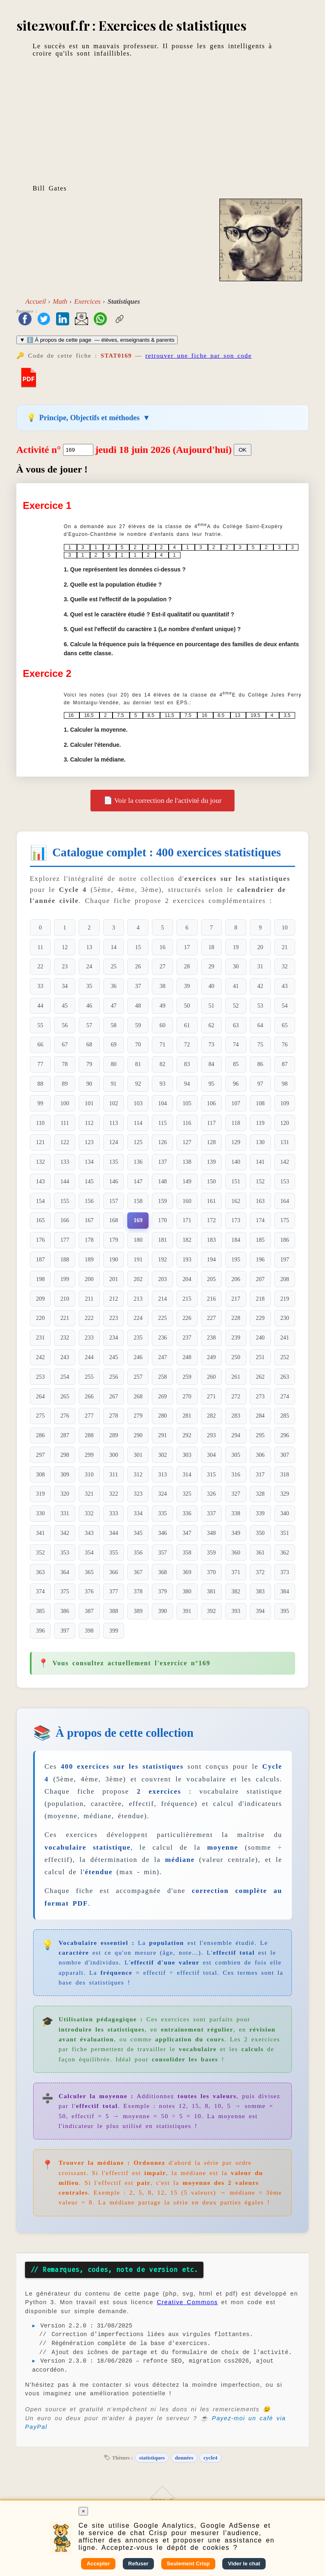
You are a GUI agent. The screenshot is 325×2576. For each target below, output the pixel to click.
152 (260, 1181)
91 (113, 1083)
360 (235, 1552)
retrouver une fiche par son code (198, 355)
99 (40, 1103)
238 (211, 1337)
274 (284, 1396)
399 (113, 1630)
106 (211, 1103)
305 (235, 1455)
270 (187, 1396)
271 (211, 1396)
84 (211, 1064)
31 (260, 966)
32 (284, 966)
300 (113, 1455)
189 (89, 1259)
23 (65, 966)
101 (89, 1103)
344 (113, 1533)
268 (138, 1396)
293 (211, 1435)
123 (89, 1142)
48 (138, 1005)
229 (260, 1318)
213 (138, 1298)
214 (162, 1298)
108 (260, 1103)
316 (235, 1474)
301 (138, 1455)
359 (211, 1552)
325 (187, 1493)
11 (40, 947)
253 (40, 1376)
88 (40, 1083)
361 (260, 1552)
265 (64, 1396)
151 (235, 1181)
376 (89, 1591)
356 (138, 1552)
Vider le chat (244, 2563)
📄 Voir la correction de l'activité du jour (163, 800)
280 (162, 1415)
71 (162, 1044)
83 (187, 1064)
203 (162, 1279)
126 (162, 1142)
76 (284, 1044)
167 (89, 1220)
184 (235, 1239)
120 (284, 1123)
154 (40, 1201)
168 (113, 1220)
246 (138, 1357)
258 (162, 1376)
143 (40, 1181)
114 (138, 1123)
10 (284, 927)
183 (211, 1239)
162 (235, 1201)
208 (284, 1279)
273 (260, 1396)
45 (65, 1005)
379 (162, 1591)
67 (65, 1044)
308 (40, 1474)
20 (260, 947)
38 (162, 986)
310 (89, 1474)
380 (187, 1591)
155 (64, 1201)
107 (235, 1103)
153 (284, 1181)
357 (162, 1552)
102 (113, 1103)
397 (64, 1630)
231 (40, 1337)
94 (187, 1083)
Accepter (98, 2563)
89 (65, 1083)
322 (113, 1493)
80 (113, 1064)
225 (162, 1318)
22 (40, 966)
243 (64, 1357)
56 (65, 1025)
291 (162, 1435)
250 (235, 1357)
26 (138, 966)
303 (187, 1455)
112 (89, 1123)
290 (138, 1435)
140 (235, 1161)
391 (187, 1611)
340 (284, 1513)
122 (64, 1142)
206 (235, 1279)
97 (260, 1083)
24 (89, 966)
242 (40, 1357)
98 (284, 1083)
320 (64, 1493)
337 (211, 1513)
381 (211, 1591)
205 (211, 1279)
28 (187, 966)
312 (138, 1474)
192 (162, 1259)
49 (162, 1005)
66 (40, 1044)
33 (40, 986)
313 (162, 1474)
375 (64, 1591)
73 (211, 1044)
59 (138, 1025)
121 (40, 1142)
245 (113, 1357)
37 (138, 986)
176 (40, 1239)
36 (113, 986)
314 (187, 1474)
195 (235, 1259)
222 (89, 1318)
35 (89, 986)
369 (187, 1572)
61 (187, 1025)
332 (89, 1513)
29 (211, 966)
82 (162, 1064)
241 (284, 1337)
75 (260, 1044)
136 (138, 1161)
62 (211, 1025)
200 (89, 1279)
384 (284, 1591)
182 (187, 1239)
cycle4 (210, 2458)
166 (64, 1220)
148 (162, 1181)
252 (284, 1357)
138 (187, 1161)
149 (187, 1181)
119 (260, 1123)
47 (113, 1005)
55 (40, 1025)
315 (211, 1474)
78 (65, 1064)
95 (211, 1083)
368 (162, 1572)
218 (260, 1298)
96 (236, 1083)
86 (260, 1064)
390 (162, 1611)
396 (40, 1630)
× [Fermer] (83, 2511)
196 (260, 1259)
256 (113, 1376)
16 (162, 947)
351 (284, 1533)
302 (162, 1455)
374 (40, 1591)
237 (187, 1337)
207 (260, 1279)
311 (113, 1474)
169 (138, 1220)
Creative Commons (187, 2302)
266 (89, 1396)
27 (162, 966)
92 (138, 1083)
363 (40, 1572)
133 (64, 1161)
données (184, 2458)
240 (260, 1337)
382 (235, 1591)
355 (113, 1552)
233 (89, 1337)
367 (138, 1572)
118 (236, 1123)
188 (64, 1259)
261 (235, 1376)
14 (113, 947)
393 (235, 1611)
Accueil (35, 301)
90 (89, 1083)
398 (89, 1630)
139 (211, 1161)
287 (64, 1435)
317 (260, 1474)
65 (284, 1025)
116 (187, 1123)
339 (260, 1513)
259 (187, 1376)
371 (235, 1572)
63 (236, 1025)
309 (64, 1474)
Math (60, 301)
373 (284, 1572)
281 (187, 1415)
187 (40, 1259)
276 (64, 1415)
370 (211, 1572)
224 (138, 1318)
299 (89, 1455)
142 (284, 1161)
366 (113, 1572)
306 (260, 1455)
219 (284, 1298)
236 (162, 1337)
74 (236, 1044)
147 (138, 1181)
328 (260, 1493)
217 (235, 1298)
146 (113, 1181)
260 (211, 1376)
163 (260, 1201)
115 (162, 1123)
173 (235, 1220)
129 (235, 1142)
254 (64, 1376)
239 (235, 1337)
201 (113, 1279)
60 (162, 1025)
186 (284, 1239)
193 (187, 1259)
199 (64, 1279)
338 (235, 1513)
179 (113, 1239)
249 (211, 1357)
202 (138, 1279)
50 (187, 1005)
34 (65, 986)
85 (236, 1064)
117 (211, 1123)
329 (284, 1493)
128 (211, 1142)
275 (40, 1415)
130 (260, 1142)
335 (162, 1513)
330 (40, 1513)
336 (187, 1513)
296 (284, 1435)
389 (138, 1611)
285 (284, 1415)
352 (40, 1552)
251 (260, 1357)
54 (284, 1005)
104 (162, 1103)
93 (162, 1083)
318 (284, 1474)
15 (138, 947)
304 (211, 1455)
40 (211, 986)
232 (64, 1337)
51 (211, 1005)
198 (40, 1279)
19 (236, 947)
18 (211, 947)
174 (260, 1220)
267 (113, 1396)
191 (138, 1259)
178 (89, 1239)
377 (113, 1591)
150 (211, 1181)
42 (260, 986)
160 (187, 1201)
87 (284, 1064)
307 (284, 1455)
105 (187, 1103)
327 (235, 1493)
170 (162, 1220)
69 (113, 1044)
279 (138, 1415)
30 (236, 966)
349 (235, 1533)
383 (260, 1591)
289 (113, 1435)
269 (162, 1396)
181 (162, 1239)
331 (64, 1513)
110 (40, 1123)
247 (162, 1357)
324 (162, 1493)
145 (89, 1181)
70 (138, 1044)
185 (260, 1239)
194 (211, 1259)
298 (64, 1455)
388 (113, 1611)
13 (89, 947)
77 (40, 1064)
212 (113, 1298)
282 (211, 1415)
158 (138, 1201)
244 (89, 1357)
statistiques (152, 2458)
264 (40, 1396)
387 (89, 1611)
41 (236, 986)
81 (138, 1064)
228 (235, 1318)
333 (113, 1513)
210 (64, 1298)
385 (40, 1611)
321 (89, 1493)
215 (187, 1298)
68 (89, 1044)
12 (65, 947)
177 (64, 1239)
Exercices (87, 301)
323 (138, 1493)
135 (113, 1161)
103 (138, 1103)
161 (211, 1201)
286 (40, 1435)
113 (113, 1123)
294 (235, 1435)
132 (40, 1161)
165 (40, 1220)
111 (65, 1123)
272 (235, 1396)
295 (260, 1435)
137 (162, 1161)
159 (162, 1201)
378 (138, 1591)
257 (138, 1376)
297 (40, 1455)
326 (211, 1493)
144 (64, 1181)
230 (284, 1318)
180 (138, 1239)
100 (64, 1103)
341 (40, 1533)
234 (113, 1337)
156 (89, 1201)
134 (89, 1161)
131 (284, 1142)
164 (284, 1201)
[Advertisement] (163, 121)
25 (113, 966)
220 (40, 1318)
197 (284, 1259)
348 (211, 1533)
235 (138, 1337)
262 (260, 1376)
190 (113, 1259)
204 (187, 1279)
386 (64, 1611)
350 (260, 1533)
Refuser (138, 2563)
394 (260, 1611)
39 (187, 986)
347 (187, 1533)
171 (187, 1220)
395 (284, 1611)
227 (211, 1318)
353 (64, 1552)
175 (284, 1220)
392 (211, 1611)
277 (89, 1415)
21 (284, 947)
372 (260, 1572)
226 (187, 1318)
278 (113, 1415)
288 (89, 1435)
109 (284, 1103)
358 (187, 1552)
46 (89, 1005)
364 (64, 1572)
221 (64, 1318)
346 (162, 1533)
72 (187, 1044)
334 (138, 1513)
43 (284, 986)
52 (236, 1005)
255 (89, 1376)
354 (89, 1552)
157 (113, 1201)
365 (89, 1572)
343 (89, 1533)
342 (64, 1533)
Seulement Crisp (188, 2563)
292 (187, 1435)
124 (113, 1142)
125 (138, 1142)
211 (89, 1298)
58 (113, 1025)
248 (187, 1357)
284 (260, 1415)
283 (235, 1415)
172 (211, 1220)
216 (211, 1298)
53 (260, 1005)
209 (40, 1298)
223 (113, 1318)
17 (187, 947)
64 (260, 1025)
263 (284, 1376)
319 (40, 1493)
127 (187, 1142)
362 (284, 1552)
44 (40, 1005)
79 (89, 1064)
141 (260, 1161)
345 (138, 1533)
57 (89, 1025)
